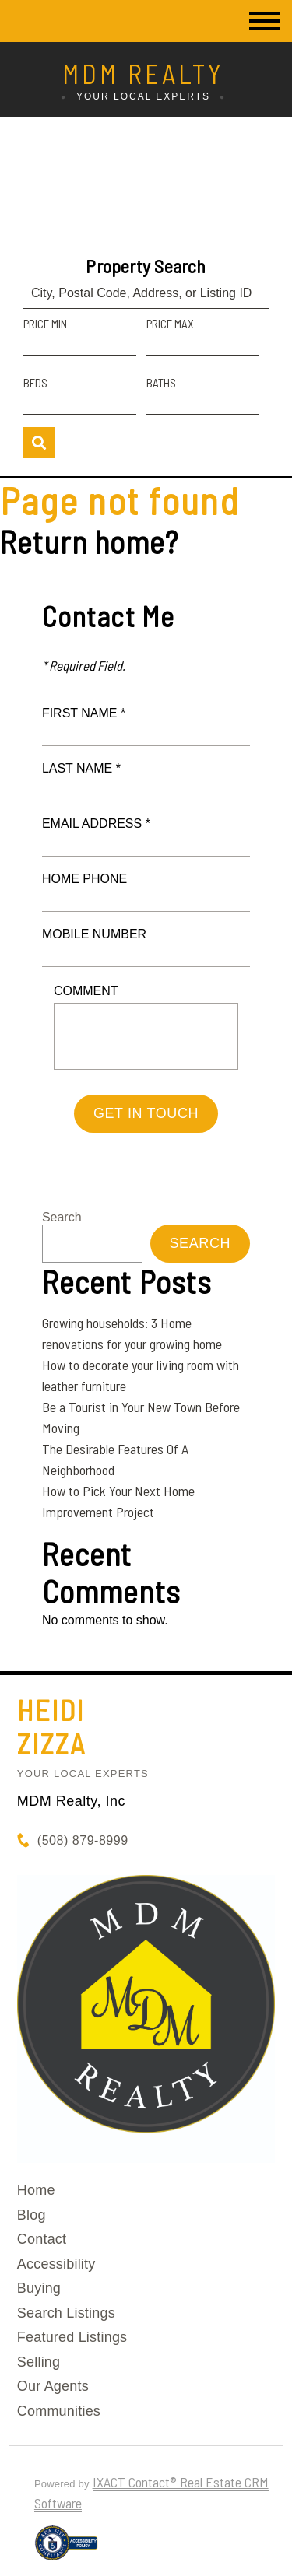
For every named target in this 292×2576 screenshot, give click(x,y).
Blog (31, 2215)
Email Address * (96, 823)
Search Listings (66, 2313)
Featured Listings (72, 2337)
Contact (41, 2239)
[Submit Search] (39, 442)
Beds (35, 383)
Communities (58, 2411)
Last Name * (81, 768)
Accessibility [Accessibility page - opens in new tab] (56, 2264)
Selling (38, 2362)
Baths (161, 383)
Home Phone (84, 878)
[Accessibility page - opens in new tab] (67, 2549)
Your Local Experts (83, 1773)
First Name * (83, 713)
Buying (39, 2288)
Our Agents (53, 2386)
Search (62, 1217)
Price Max (170, 324)
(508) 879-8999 (82, 1840)
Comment (86, 990)
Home (36, 2190)
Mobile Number (94, 934)
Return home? (89, 541)
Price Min (45, 324)
